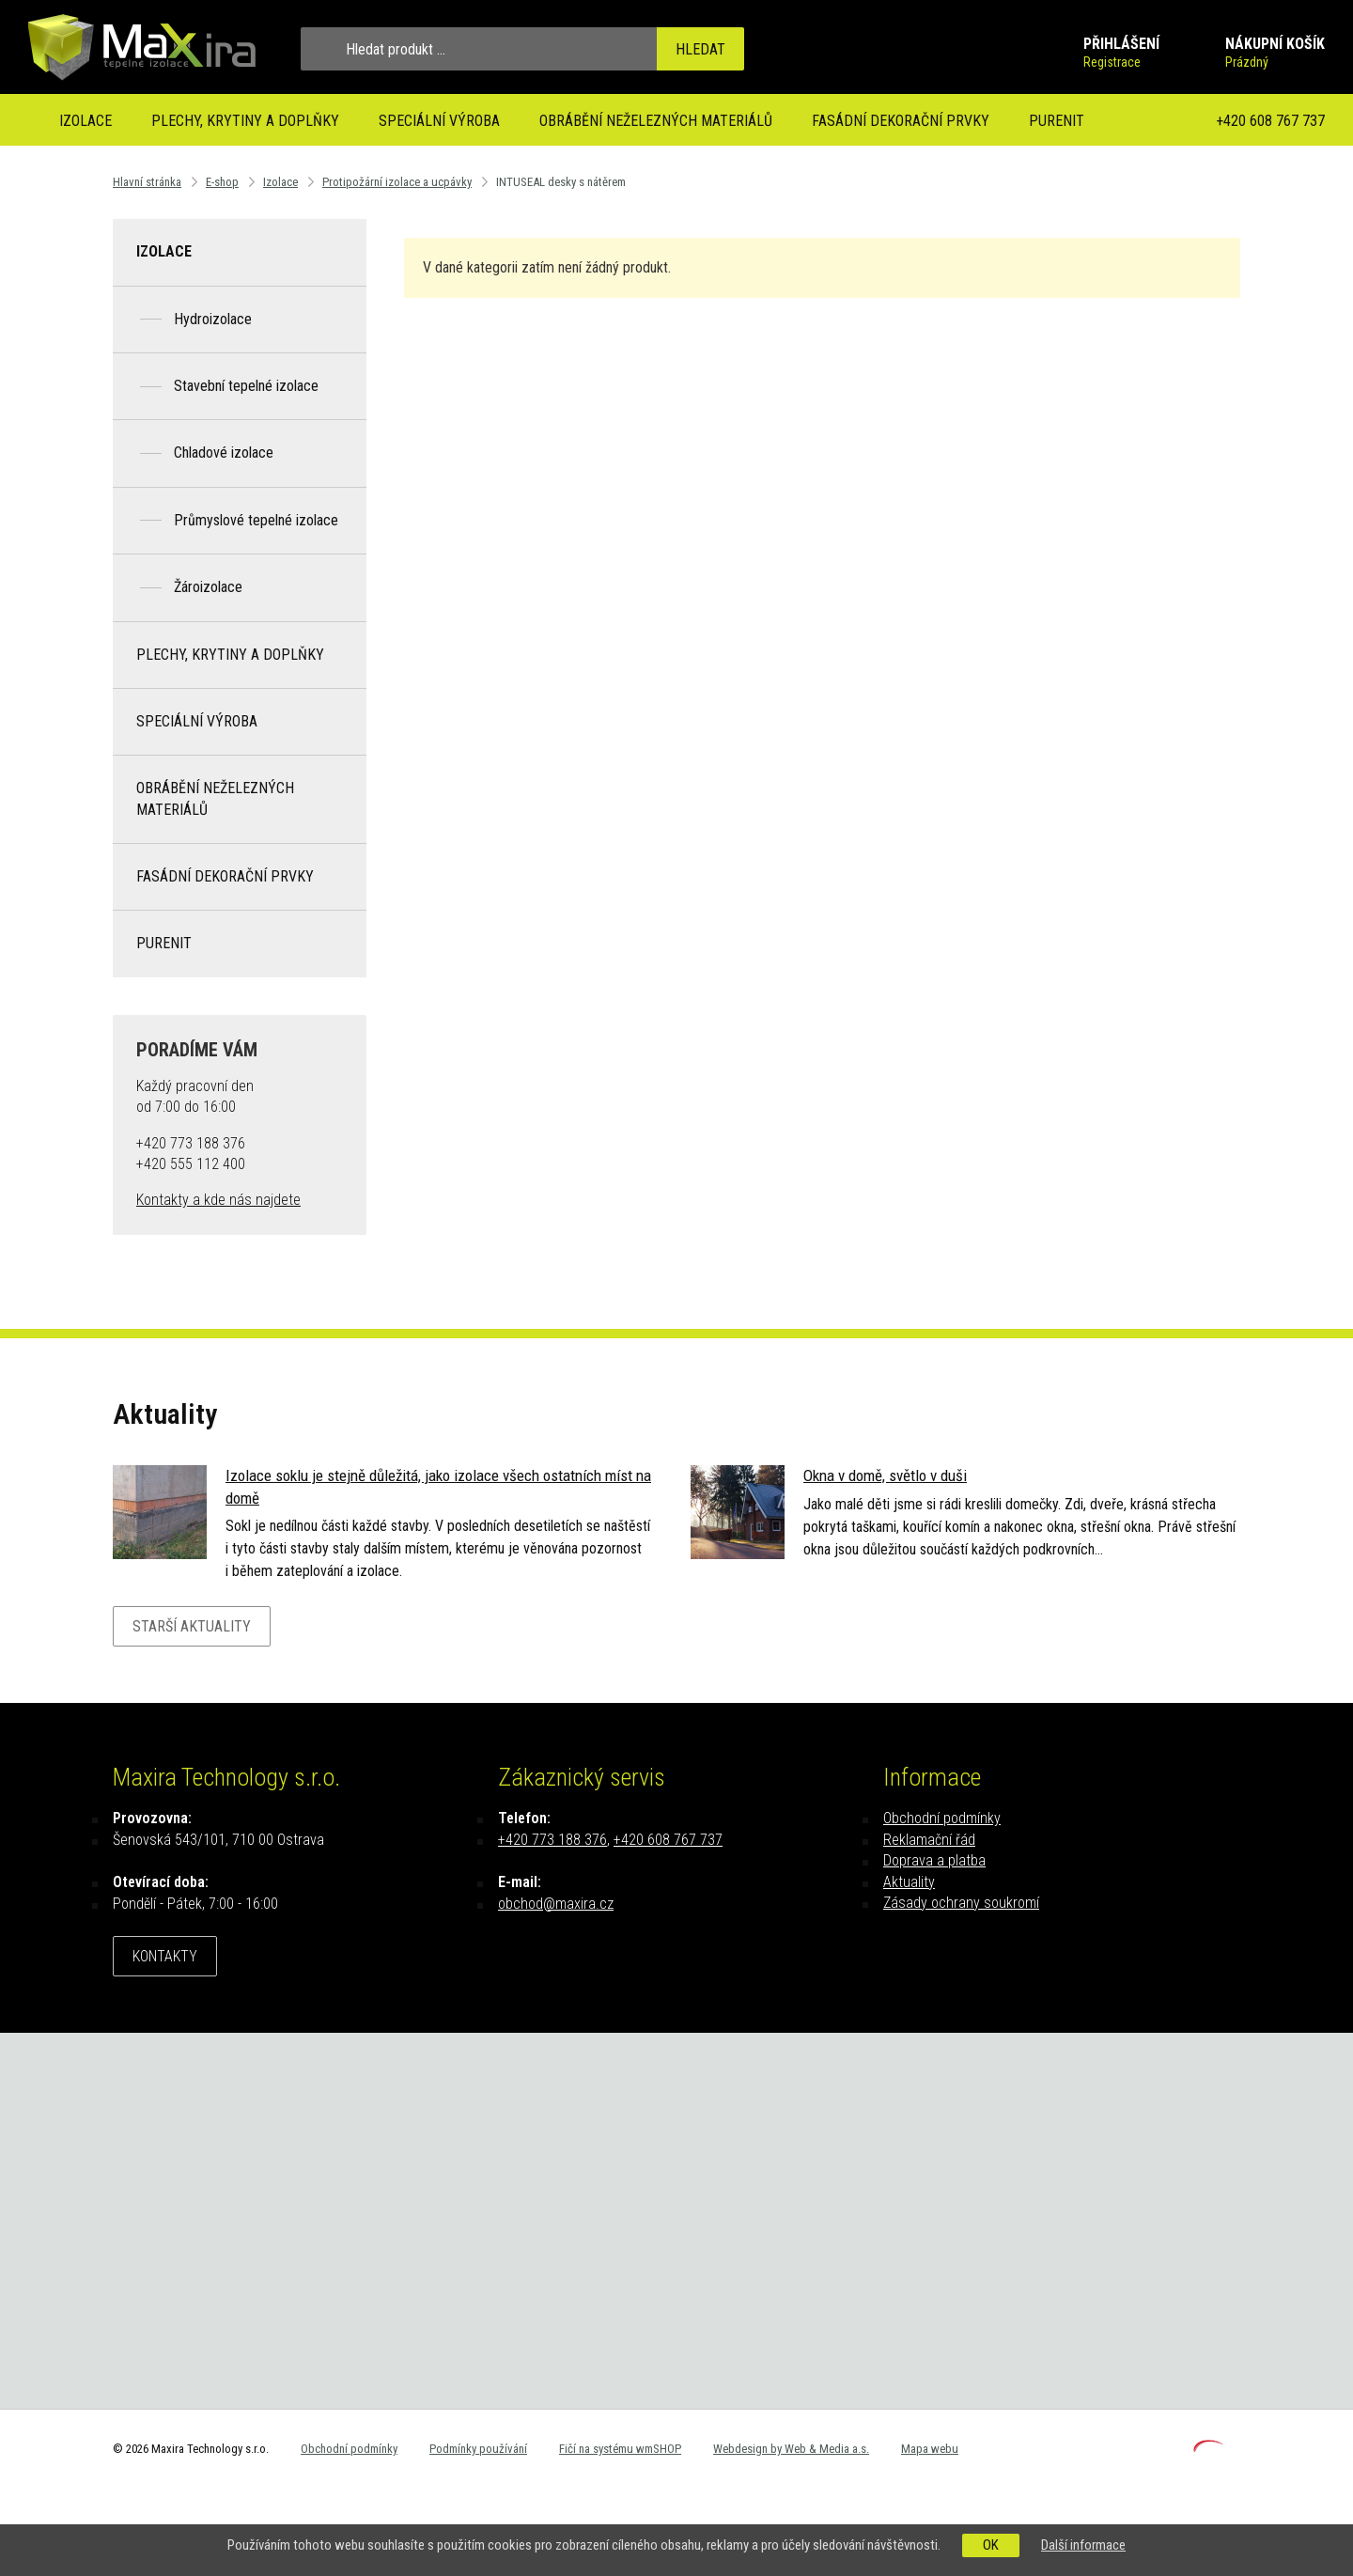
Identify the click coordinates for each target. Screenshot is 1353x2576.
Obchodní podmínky (942, 1818)
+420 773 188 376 (552, 1840)
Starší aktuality (191, 1626)
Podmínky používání (478, 2449)
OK (991, 2545)
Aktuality (909, 1882)
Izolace (85, 121)
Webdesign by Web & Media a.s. (791, 2449)
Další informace (1083, 2545)
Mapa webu (929, 2449)
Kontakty (164, 1956)
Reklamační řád (929, 1840)
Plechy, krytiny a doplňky (245, 121)
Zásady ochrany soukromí (961, 1903)
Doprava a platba (934, 1860)
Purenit (1056, 121)
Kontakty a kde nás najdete (218, 1200)
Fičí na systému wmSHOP (620, 2449)
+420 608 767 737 (1270, 121)
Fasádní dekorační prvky (900, 121)
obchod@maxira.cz (556, 1903)
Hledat (700, 49)
